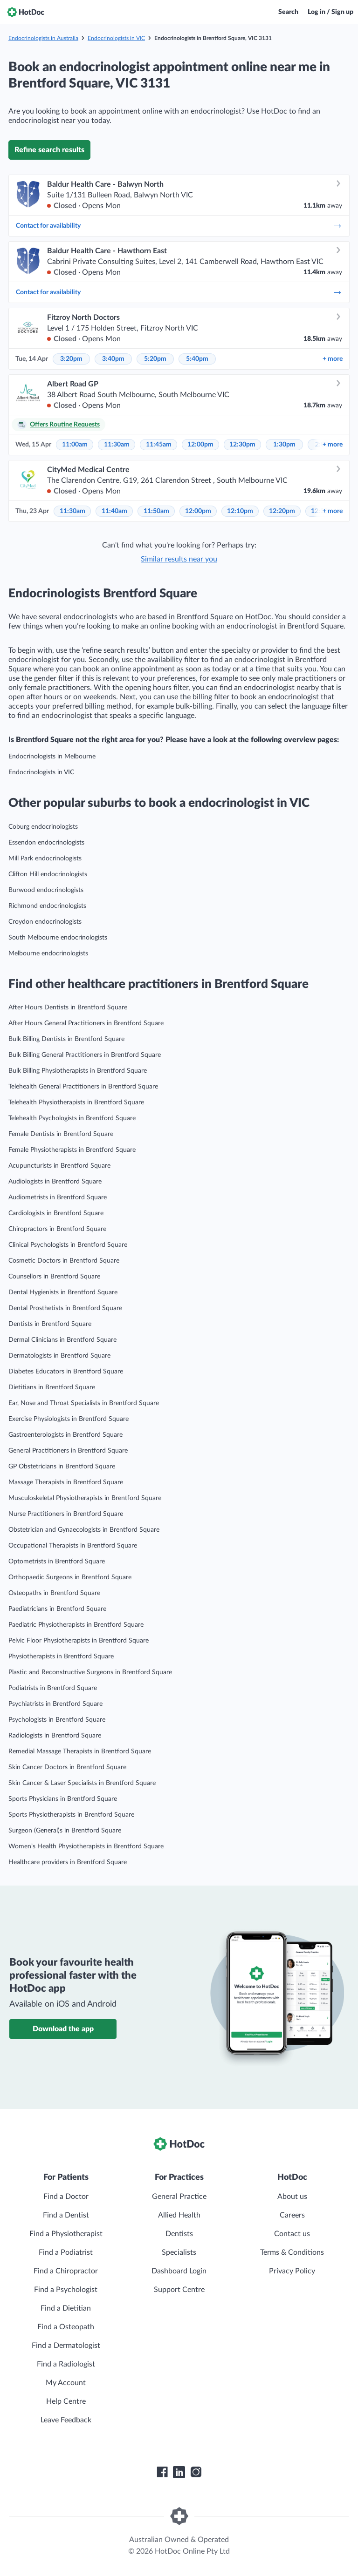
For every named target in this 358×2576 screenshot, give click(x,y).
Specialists (179, 2252)
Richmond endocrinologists (47, 906)
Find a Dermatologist (66, 2345)
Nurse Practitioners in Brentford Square (65, 1514)
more (333, 359)
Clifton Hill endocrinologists (47, 874)
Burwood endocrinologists (45, 890)
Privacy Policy (292, 2271)
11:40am (114, 511)
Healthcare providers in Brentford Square (67, 1862)
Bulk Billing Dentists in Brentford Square (66, 1039)
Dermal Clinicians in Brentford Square (62, 1340)
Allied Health (179, 2215)
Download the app (63, 2029)
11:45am (159, 444)
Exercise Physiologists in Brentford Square (68, 1419)
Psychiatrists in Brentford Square (55, 1704)
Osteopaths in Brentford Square (54, 1593)
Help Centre (66, 2401)
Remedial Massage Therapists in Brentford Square (79, 1751)
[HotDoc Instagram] (195, 2472)
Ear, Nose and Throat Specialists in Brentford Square (83, 1403)
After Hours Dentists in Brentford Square (67, 1007)
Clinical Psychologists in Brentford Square (67, 1245)
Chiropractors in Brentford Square (57, 1229)
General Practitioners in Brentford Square (68, 1450)
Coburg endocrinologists (43, 827)
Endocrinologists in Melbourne (52, 756)
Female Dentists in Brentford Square (60, 1134)
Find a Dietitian (66, 2308)
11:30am (117, 444)
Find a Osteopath (65, 2327)
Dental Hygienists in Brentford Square (62, 1292)
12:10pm (240, 511)
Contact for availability (179, 226)
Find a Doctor (66, 2196)
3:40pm (113, 359)
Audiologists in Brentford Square (55, 1181)
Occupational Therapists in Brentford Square (72, 1545)
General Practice (179, 2196)
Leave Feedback (66, 2420)
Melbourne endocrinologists (48, 953)
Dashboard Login (179, 2271)
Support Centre (179, 2289)
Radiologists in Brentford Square (54, 1735)
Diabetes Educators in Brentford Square (65, 1371)
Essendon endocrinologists (46, 842)
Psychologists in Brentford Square (56, 1720)
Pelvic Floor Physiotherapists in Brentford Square (78, 1640)
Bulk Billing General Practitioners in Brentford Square (84, 1055)
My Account (66, 2383)
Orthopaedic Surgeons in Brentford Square (69, 1577)
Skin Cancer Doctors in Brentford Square (67, 1767)
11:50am (156, 511)
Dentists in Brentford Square (49, 1324)
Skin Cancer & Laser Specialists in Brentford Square (82, 1783)
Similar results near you (179, 559)
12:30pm (242, 444)
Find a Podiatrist (66, 2252)
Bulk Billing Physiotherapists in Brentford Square (77, 1071)
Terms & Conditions (292, 2252)
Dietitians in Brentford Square (51, 1387)
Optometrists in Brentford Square (56, 1561)
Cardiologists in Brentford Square (55, 1213)
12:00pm (200, 444)
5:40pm (197, 359)
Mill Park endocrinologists (45, 858)
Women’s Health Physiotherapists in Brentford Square (86, 1846)
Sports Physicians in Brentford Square (62, 1799)
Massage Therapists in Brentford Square (65, 1482)
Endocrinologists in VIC (116, 38)
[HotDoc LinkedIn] (179, 2472)
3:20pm (71, 359)
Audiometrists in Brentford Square (57, 1197)
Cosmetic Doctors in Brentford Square (63, 1261)
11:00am (75, 444)
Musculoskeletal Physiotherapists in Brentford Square (84, 1498)
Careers (292, 2215)
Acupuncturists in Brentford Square (59, 1166)
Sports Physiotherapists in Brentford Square (71, 1815)
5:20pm (155, 359)
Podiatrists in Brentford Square (52, 1688)
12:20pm (282, 511)
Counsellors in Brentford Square (54, 1276)
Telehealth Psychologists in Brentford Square (72, 1118)
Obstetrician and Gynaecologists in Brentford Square (83, 1530)
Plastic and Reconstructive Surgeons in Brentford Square (90, 1672)
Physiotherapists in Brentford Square (61, 1656)
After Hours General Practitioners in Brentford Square (86, 1023)
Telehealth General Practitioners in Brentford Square (83, 1086)
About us (292, 2196)
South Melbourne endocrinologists (57, 937)
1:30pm (284, 444)
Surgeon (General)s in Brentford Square (64, 1830)
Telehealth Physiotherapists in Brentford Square (76, 1102)
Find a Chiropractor (66, 2271)
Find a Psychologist (65, 2289)
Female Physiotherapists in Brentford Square (72, 1150)
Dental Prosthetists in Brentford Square (65, 1308)
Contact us (292, 2234)
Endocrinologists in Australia (43, 38)
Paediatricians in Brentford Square (57, 1609)
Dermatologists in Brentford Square (59, 1355)
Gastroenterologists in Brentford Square (65, 1435)
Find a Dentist (66, 2215)
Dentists (179, 2234)
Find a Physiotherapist (66, 2234)
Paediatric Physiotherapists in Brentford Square (76, 1625)
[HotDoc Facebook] (162, 2472)
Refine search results (49, 150)
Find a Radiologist (66, 2364)
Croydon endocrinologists (45, 922)
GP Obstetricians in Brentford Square (61, 1466)
